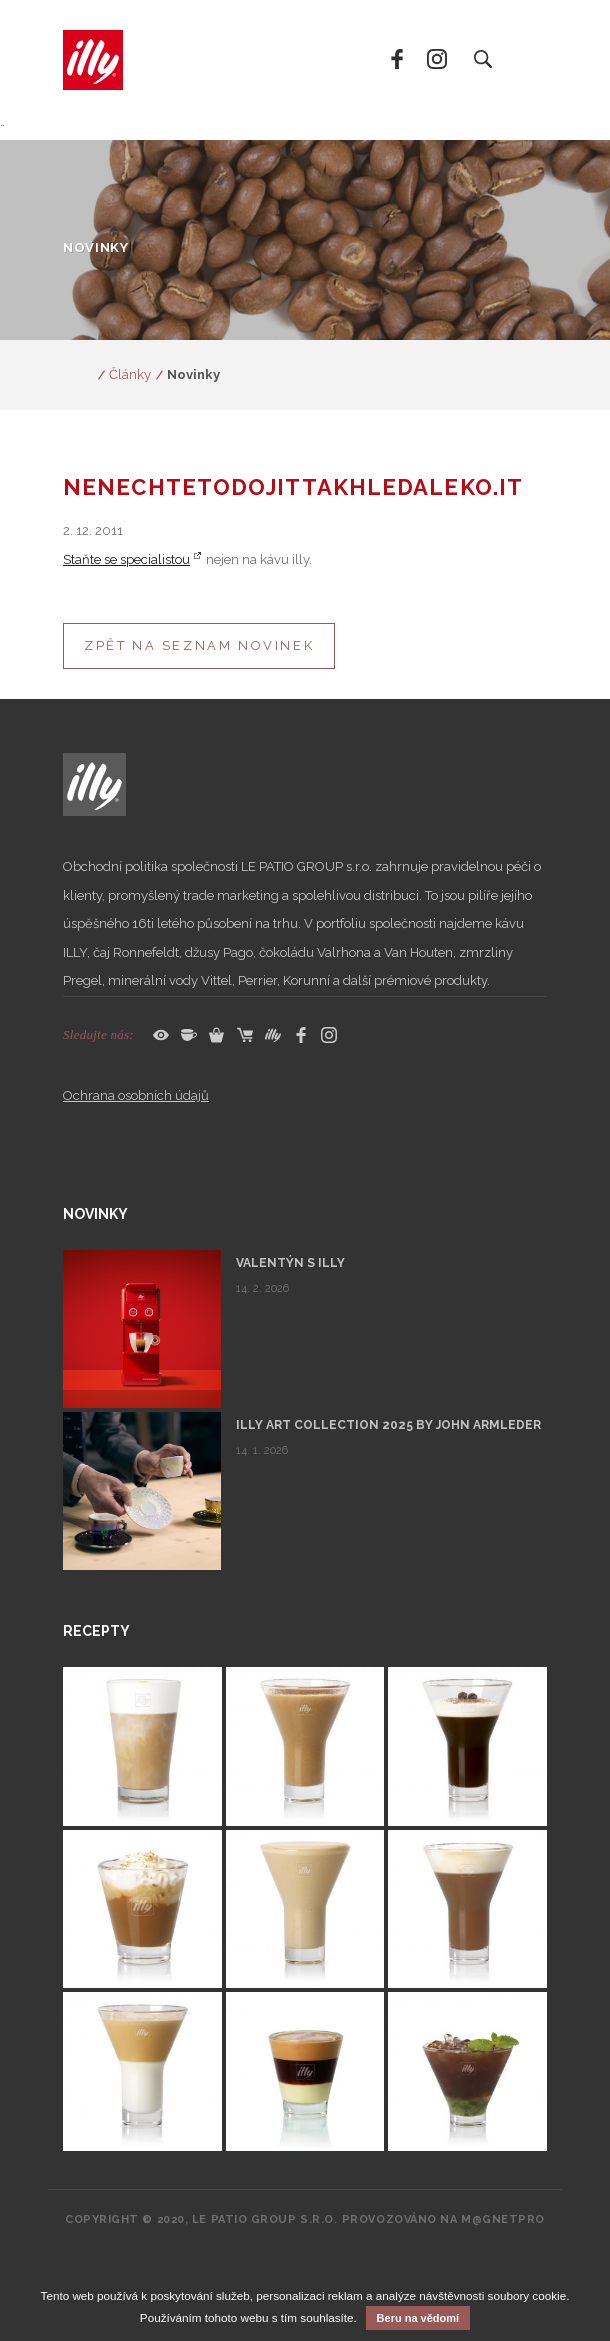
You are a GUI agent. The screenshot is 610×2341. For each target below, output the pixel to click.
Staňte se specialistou (126, 559)
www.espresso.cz (78, 375)
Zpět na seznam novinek (199, 645)
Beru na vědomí (418, 2318)
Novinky (193, 374)
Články (130, 374)
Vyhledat (482, 60)
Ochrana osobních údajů (136, 1095)
